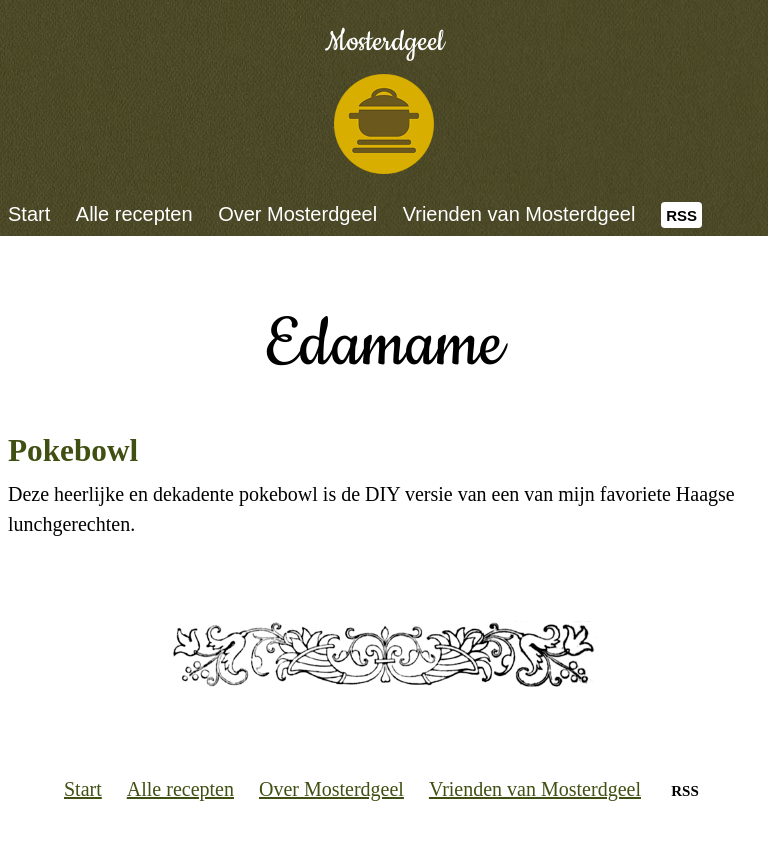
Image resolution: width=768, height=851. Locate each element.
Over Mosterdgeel (297, 214)
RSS (681, 215)
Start (29, 214)
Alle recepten (134, 214)
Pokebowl (73, 450)
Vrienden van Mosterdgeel (519, 214)
